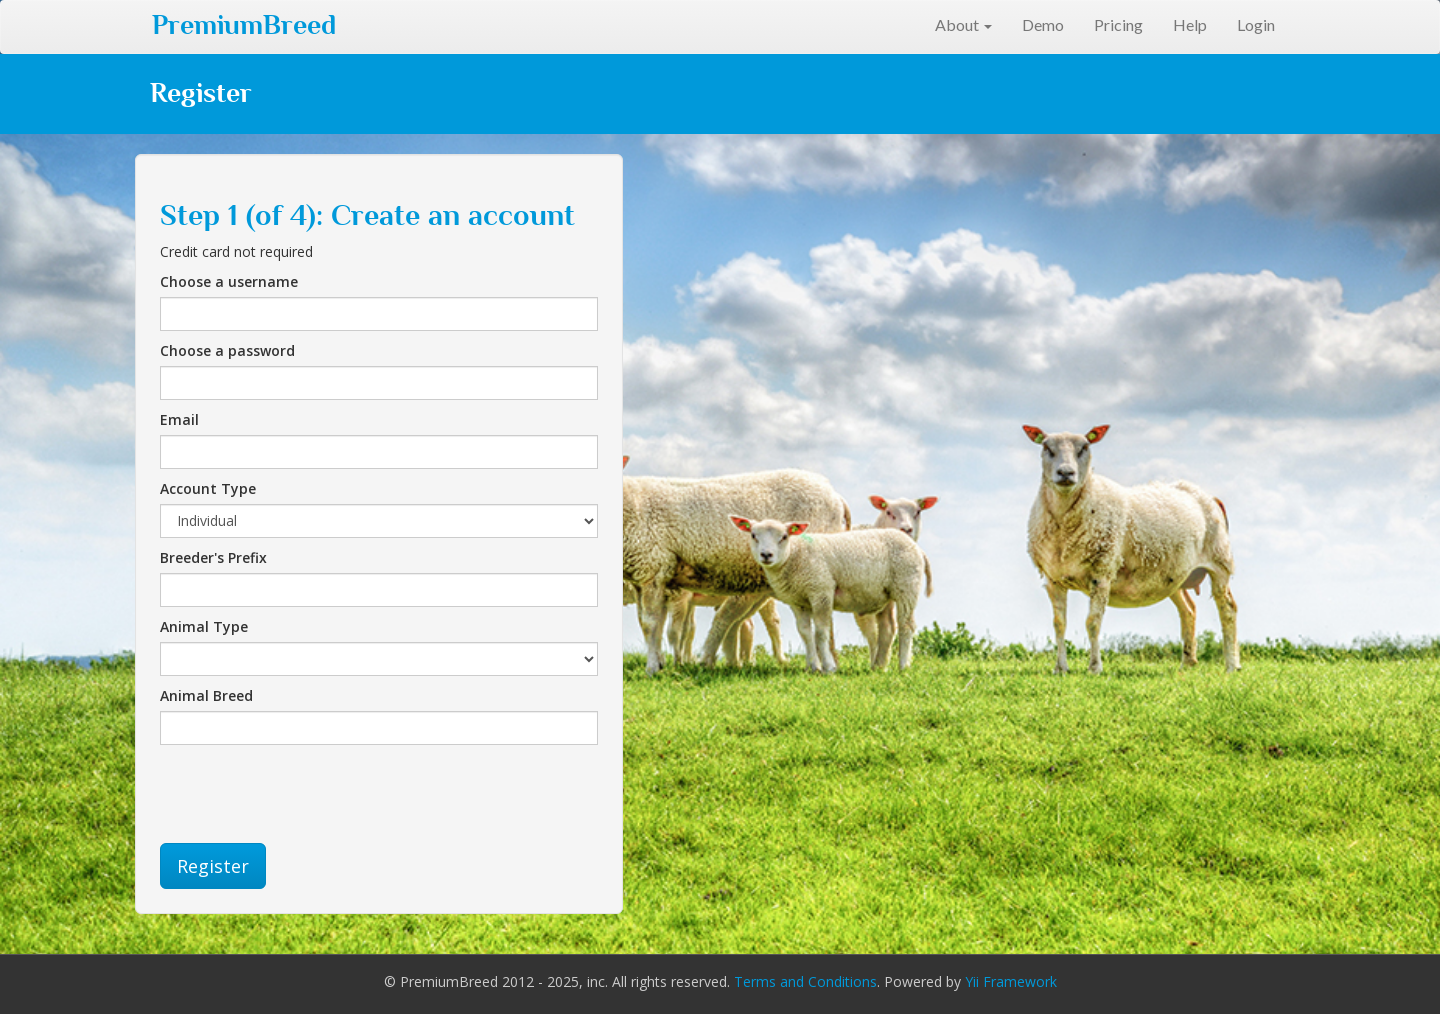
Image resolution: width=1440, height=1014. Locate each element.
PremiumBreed (244, 24)
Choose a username (229, 281)
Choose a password (227, 350)
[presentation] (312, 794)
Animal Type (204, 626)
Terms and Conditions (805, 981)
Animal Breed (206, 695)
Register (213, 866)
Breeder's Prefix (213, 557)
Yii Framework (1011, 981)
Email (179, 419)
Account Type (208, 488)
